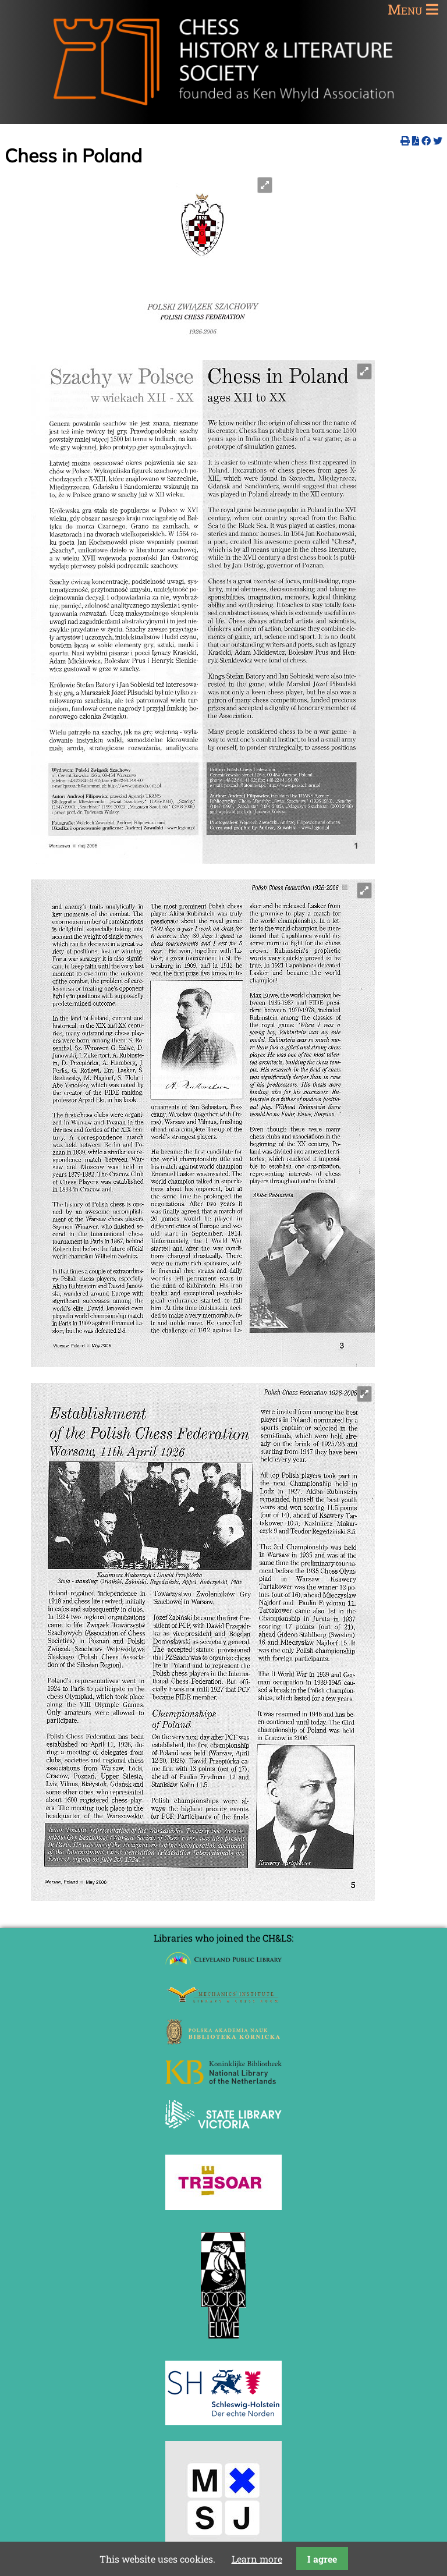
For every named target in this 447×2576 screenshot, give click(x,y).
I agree (322, 2559)
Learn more (257, 2559)
